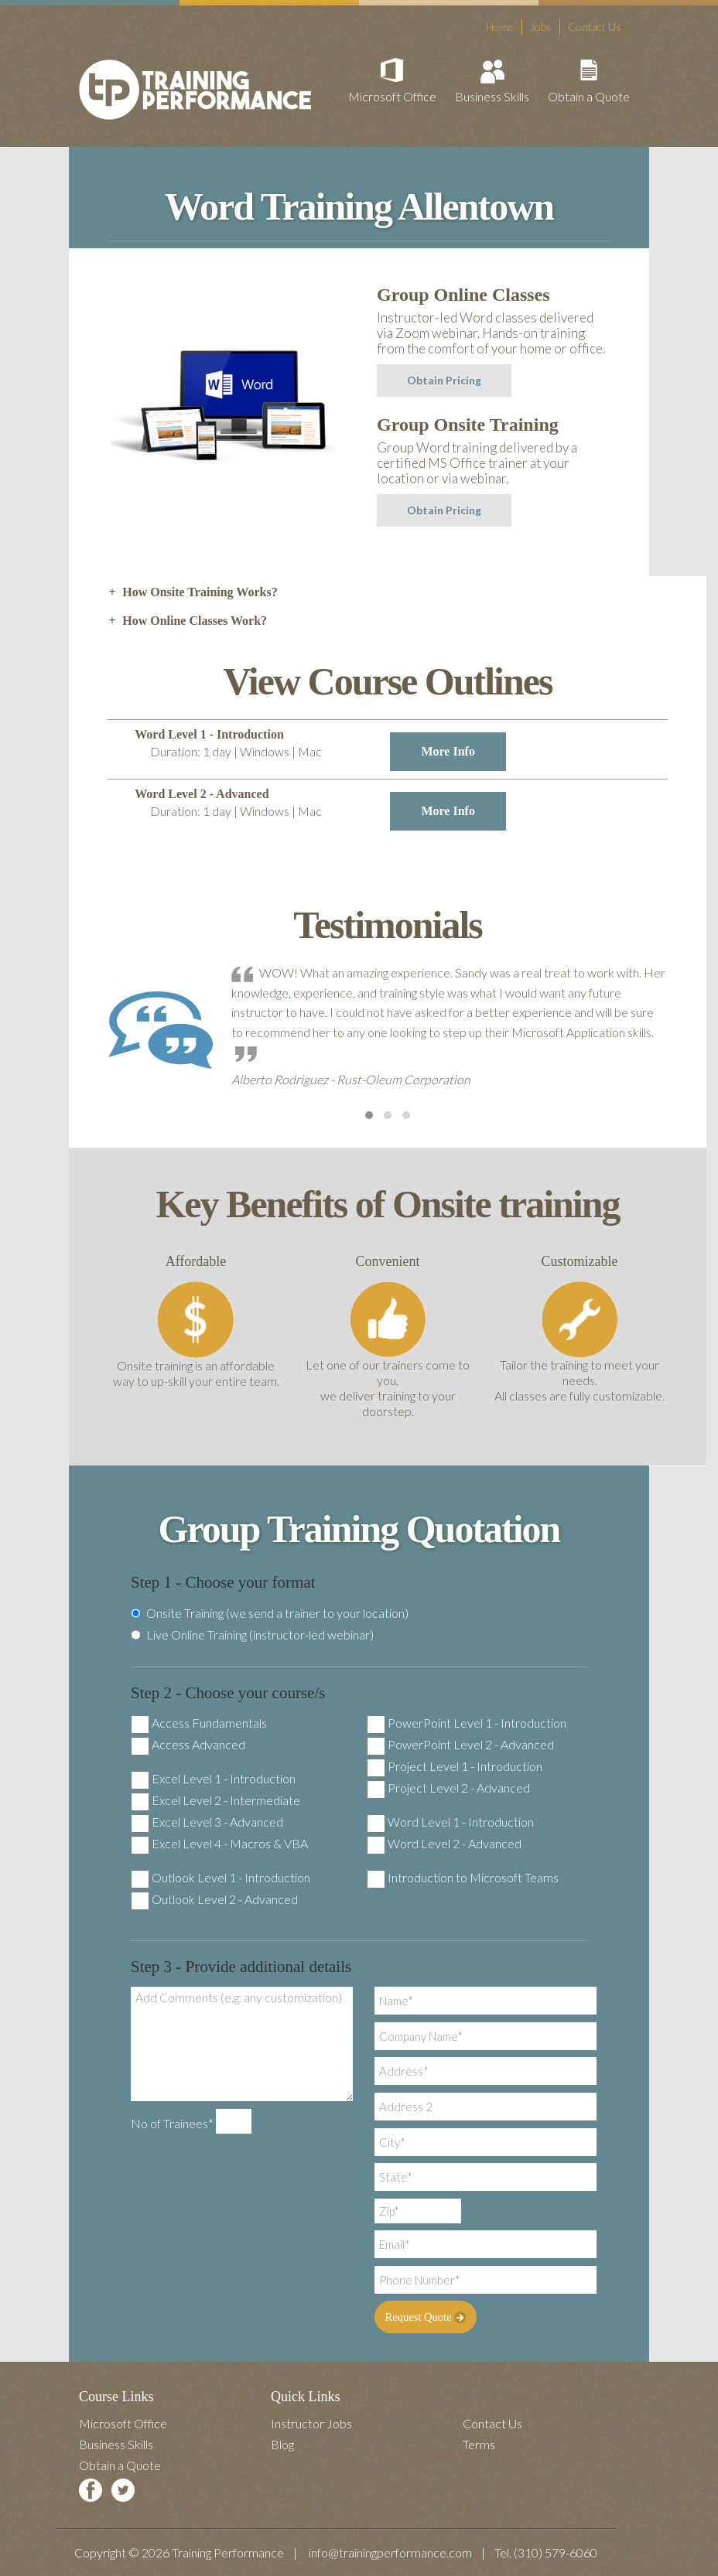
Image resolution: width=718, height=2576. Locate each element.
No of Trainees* (172, 2123)
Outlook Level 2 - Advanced (225, 1899)
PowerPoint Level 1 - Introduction (477, 1722)
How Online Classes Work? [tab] (187, 620)
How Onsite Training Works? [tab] (193, 592)
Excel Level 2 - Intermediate (226, 1800)
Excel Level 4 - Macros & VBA (230, 1843)
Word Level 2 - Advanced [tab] (320, 809)
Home (500, 26)
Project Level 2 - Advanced (459, 1787)
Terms (479, 2444)
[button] (369, 1115)
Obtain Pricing (444, 380)
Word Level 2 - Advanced (454, 1843)
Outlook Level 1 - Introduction (231, 1877)
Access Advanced (198, 1744)
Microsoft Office (392, 96)
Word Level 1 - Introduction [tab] (320, 749)
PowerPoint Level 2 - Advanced (471, 1744)
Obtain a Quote (589, 96)
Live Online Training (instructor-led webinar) (252, 1635)
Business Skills (492, 96)
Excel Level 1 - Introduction (224, 1778)
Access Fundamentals (209, 1722)
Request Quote (424, 2317)
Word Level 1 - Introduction (461, 1821)
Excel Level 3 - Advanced (217, 1821)
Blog (282, 2444)
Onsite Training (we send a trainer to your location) (270, 1613)
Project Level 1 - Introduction (465, 1766)
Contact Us (594, 26)
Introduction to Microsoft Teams (473, 1877)
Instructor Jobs (311, 2423)
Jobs (541, 26)
